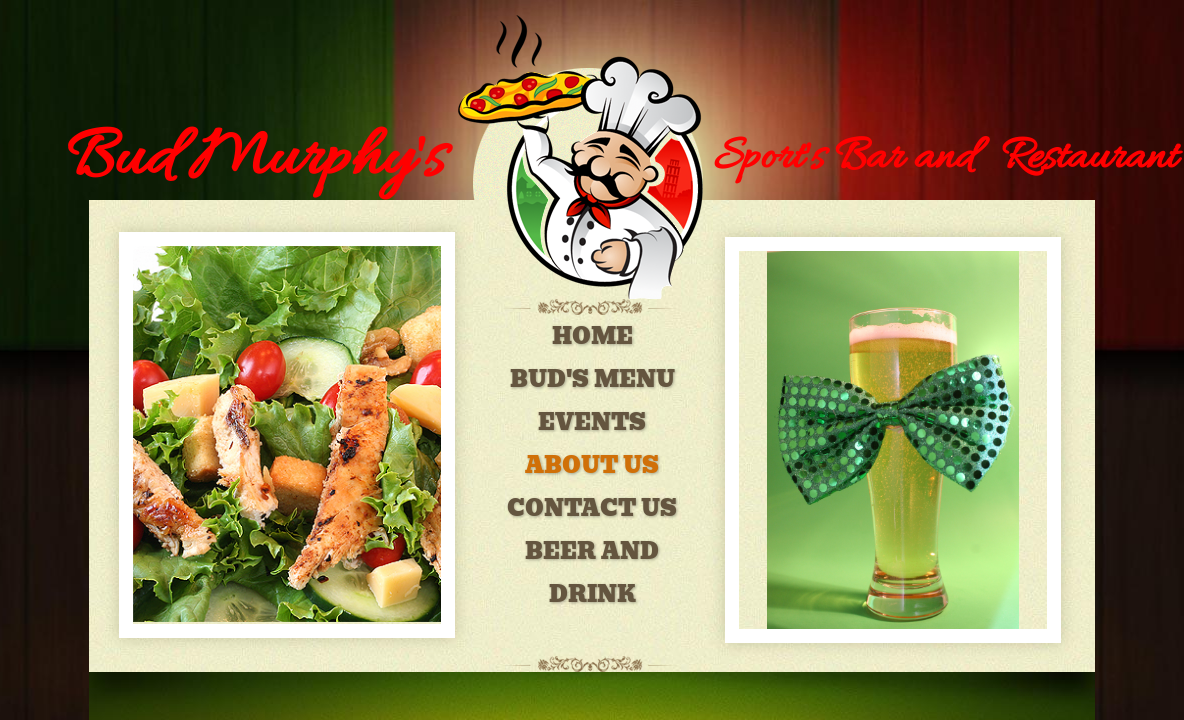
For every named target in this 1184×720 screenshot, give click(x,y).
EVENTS (592, 422)
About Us (592, 465)
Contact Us (592, 508)
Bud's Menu (592, 379)
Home (592, 336)
